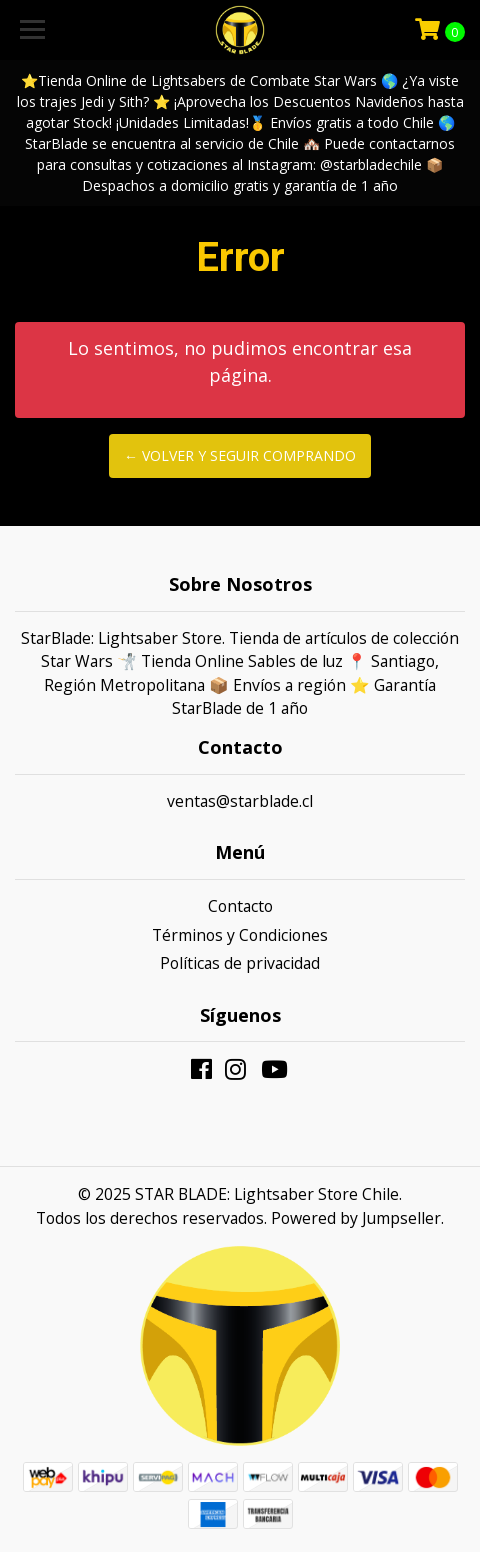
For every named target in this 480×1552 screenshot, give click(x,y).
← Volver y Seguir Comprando (240, 455)
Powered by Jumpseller (356, 1218)
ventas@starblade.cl (240, 801)
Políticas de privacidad (240, 963)
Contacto (240, 906)
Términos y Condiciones (240, 935)
